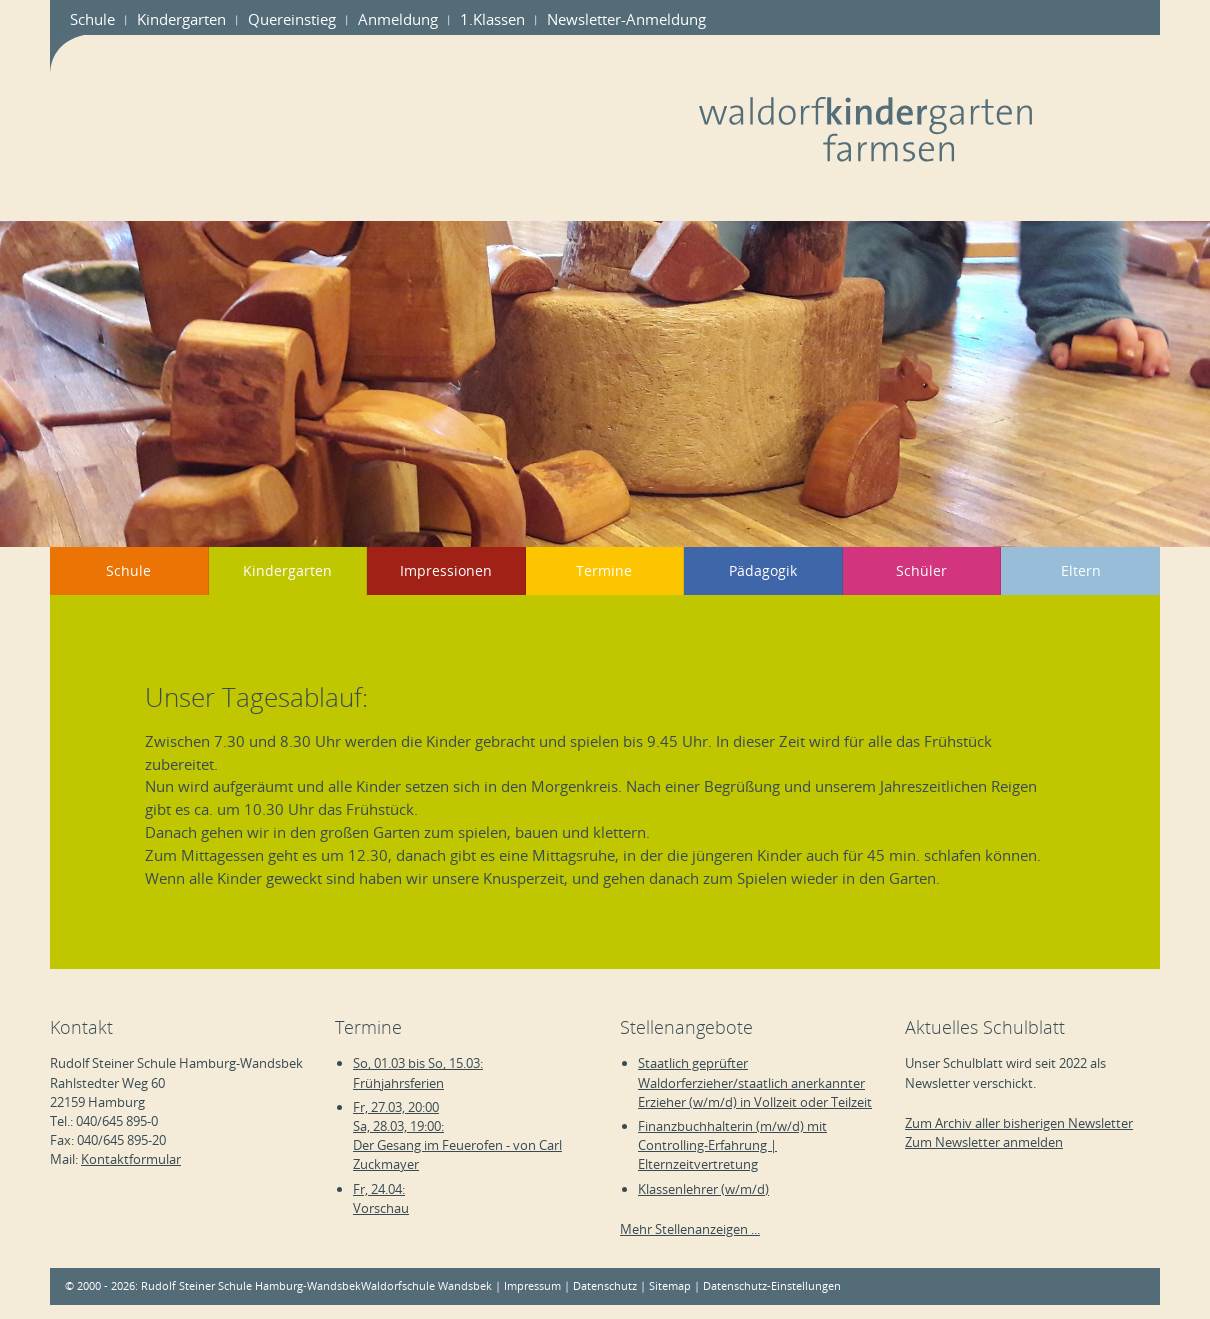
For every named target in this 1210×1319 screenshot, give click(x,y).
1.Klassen (492, 19)
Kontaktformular (131, 1159)
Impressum (532, 1285)
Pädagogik (763, 570)
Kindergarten (181, 19)
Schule (92, 19)
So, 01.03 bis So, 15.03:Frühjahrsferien (418, 1072)
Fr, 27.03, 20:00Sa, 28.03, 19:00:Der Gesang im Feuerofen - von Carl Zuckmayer (457, 1136)
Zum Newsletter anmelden (984, 1142)
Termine (604, 570)
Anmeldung (398, 19)
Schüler (921, 570)
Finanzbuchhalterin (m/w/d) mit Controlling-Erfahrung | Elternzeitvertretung (732, 1145)
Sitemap (670, 1285)
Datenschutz (605, 1285)
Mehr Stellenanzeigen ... (690, 1229)
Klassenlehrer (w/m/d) (703, 1189)
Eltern (1081, 570)
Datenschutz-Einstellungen (772, 1285)
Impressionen (446, 570)
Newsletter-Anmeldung (626, 19)
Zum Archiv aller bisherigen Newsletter (1019, 1123)
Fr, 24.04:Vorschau (381, 1198)
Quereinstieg (292, 19)
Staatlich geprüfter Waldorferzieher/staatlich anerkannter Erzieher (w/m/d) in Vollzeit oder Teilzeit (755, 1082)
